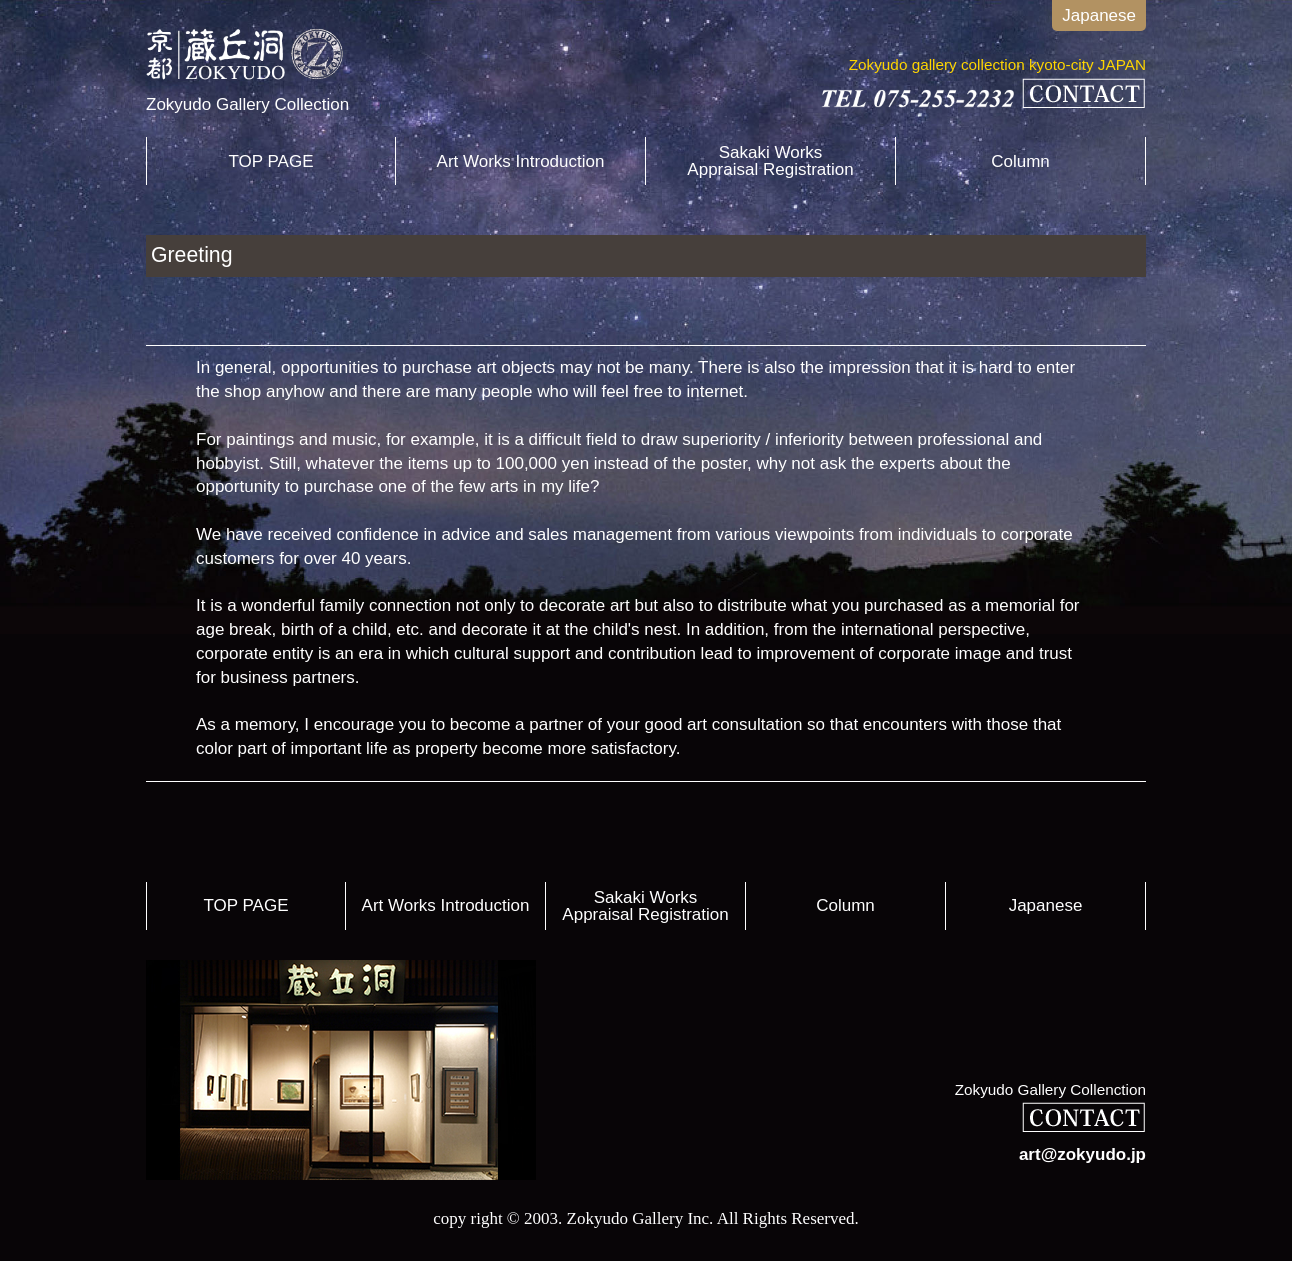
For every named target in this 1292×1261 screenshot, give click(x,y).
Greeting (192, 255)
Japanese (1099, 15)
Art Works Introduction (521, 161)
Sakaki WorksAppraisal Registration (770, 161)
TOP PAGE (270, 161)
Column (1020, 161)
